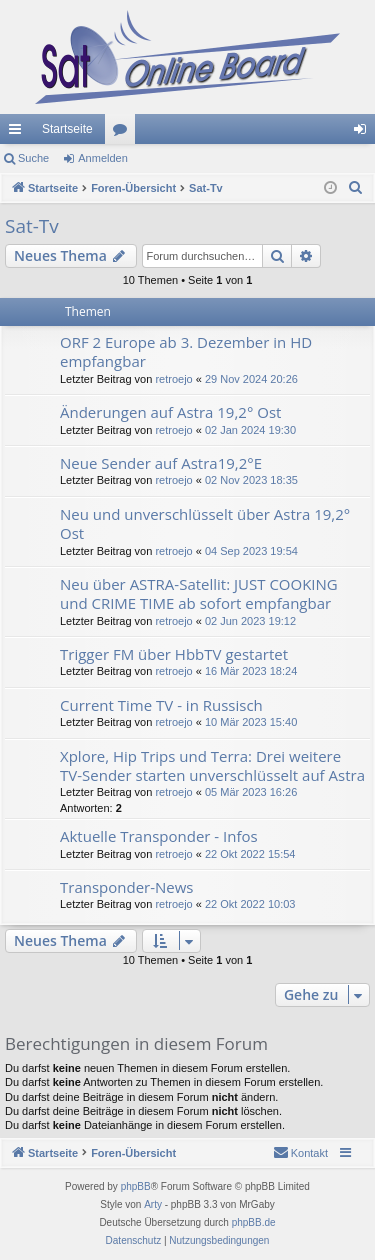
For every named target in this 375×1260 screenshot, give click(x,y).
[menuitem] (356, 188)
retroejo (173, 379)
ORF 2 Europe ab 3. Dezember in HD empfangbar (186, 351)
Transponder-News (127, 887)
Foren (124, 133)
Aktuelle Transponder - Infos (159, 836)
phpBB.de (254, 1222)
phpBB (136, 1186)
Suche (33, 158)
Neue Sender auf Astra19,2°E (161, 463)
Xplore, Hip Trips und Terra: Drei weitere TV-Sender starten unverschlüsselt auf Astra (212, 765)
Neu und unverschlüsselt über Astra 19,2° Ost (205, 523)
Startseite (67, 129)
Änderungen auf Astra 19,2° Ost (170, 412)
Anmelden (103, 158)
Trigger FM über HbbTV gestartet (174, 654)
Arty (153, 1204)
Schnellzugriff (19, 133)
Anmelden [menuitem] (364, 133)
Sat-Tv (32, 226)
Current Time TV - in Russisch (161, 705)
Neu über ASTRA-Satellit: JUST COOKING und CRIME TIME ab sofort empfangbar (199, 593)
